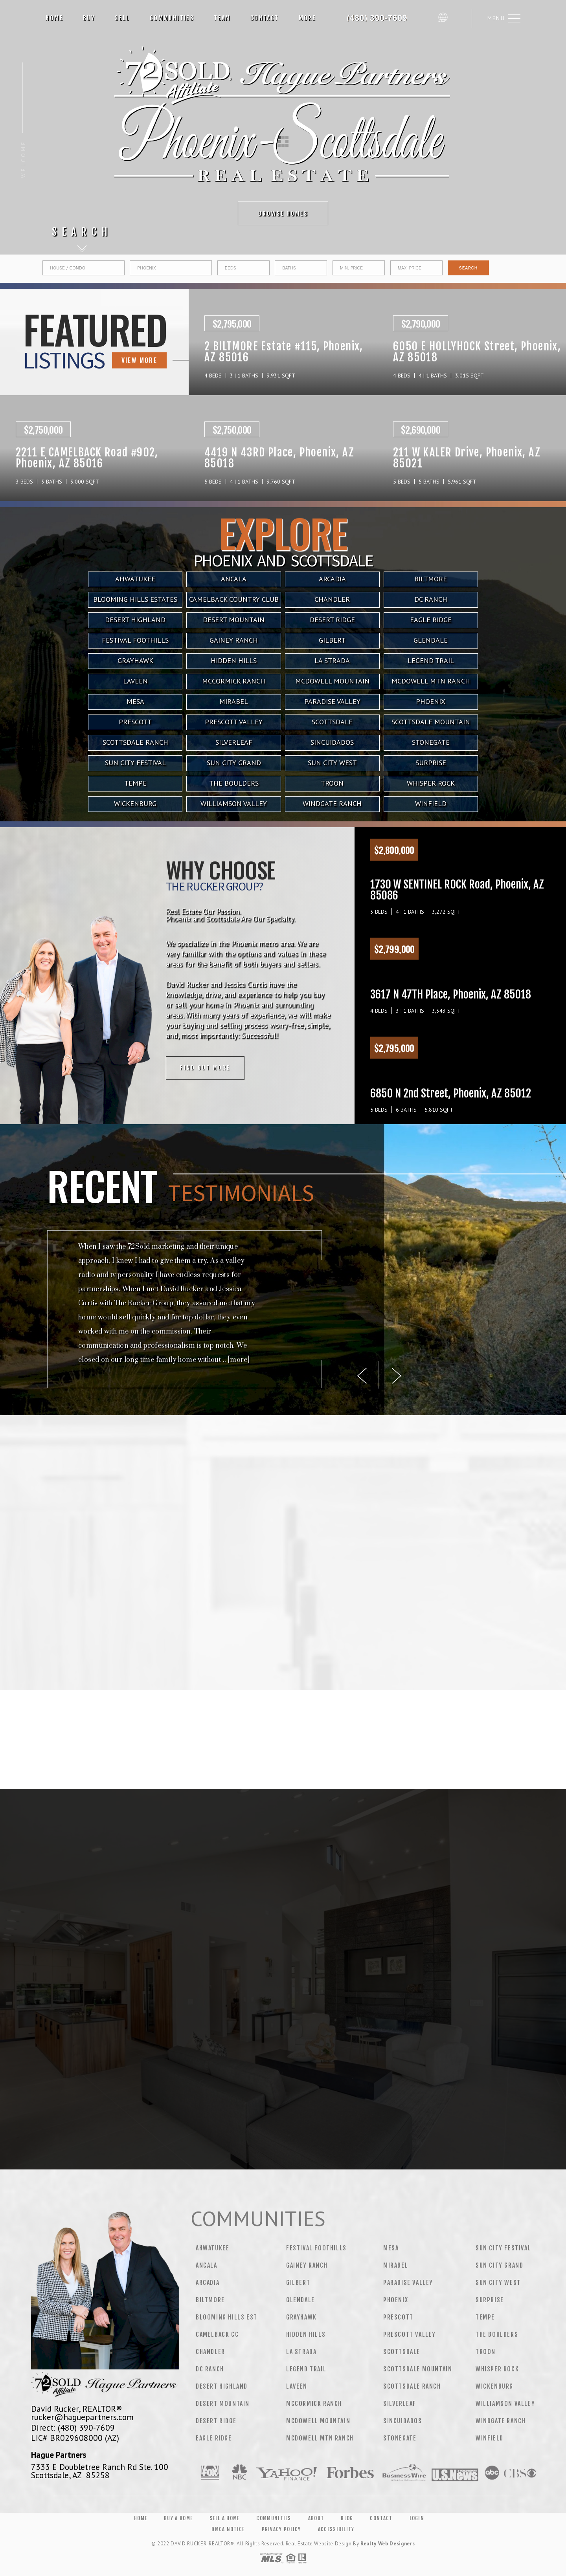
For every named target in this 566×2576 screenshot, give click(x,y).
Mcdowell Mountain (332, 680)
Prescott (135, 721)
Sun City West (332, 762)
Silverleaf (233, 742)
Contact (264, 18)
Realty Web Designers (387, 2543)
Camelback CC (217, 2334)
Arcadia (207, 2283)
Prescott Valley (234, 721)
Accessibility (336, 2529)
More (307, 18)
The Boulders (234, 783)
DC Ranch (210, 2369)
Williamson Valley (233, 803)
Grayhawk (135, 660)
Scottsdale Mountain (430, 721)
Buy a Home (178, 2518)
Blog (347, 2518)
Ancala (206, 2265)
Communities (172, 18)
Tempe (135, 783)
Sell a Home (224, 2518)
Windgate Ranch (332, 803)
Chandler (210, 2352)
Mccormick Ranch (233, 680)
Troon (332, 783)
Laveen (135, 680)
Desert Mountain (223, 2403)
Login (417, 2518)
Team (222, 18)
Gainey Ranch (306, 2265)
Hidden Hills (234, 660)
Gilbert (298, 2283)
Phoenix (430, 701)
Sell (122, 18)
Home (54, 18)
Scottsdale (332, 721)
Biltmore (210, 2300)
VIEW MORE (85, 360)
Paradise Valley (332, 701)
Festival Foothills (316, 2248)
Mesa (135, 701)
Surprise (430, 762)
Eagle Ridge (214, 2438)
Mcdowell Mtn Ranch (430, 680)
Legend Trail (431, 660)
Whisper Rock (431, 783)
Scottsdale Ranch (135, 742)
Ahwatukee (212, 2248)
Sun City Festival (135, 762)
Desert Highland (222, 2386)
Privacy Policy (281, 2529)
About (316, 2518)
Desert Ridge (216, 2421)
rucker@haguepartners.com (82, 2416)
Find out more (100, 1068)
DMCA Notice (227, 2529)
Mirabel (233, 701)
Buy (89, 18)
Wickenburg (135, 803)
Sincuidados (332, 742)
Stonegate (431, 742)
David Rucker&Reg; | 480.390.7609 (380, 18)
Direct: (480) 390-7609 (73, 2427)
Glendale (300, 2300)
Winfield (431, 803)
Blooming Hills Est (226, 2317)
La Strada (332, 660)
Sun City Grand (234, 762)
